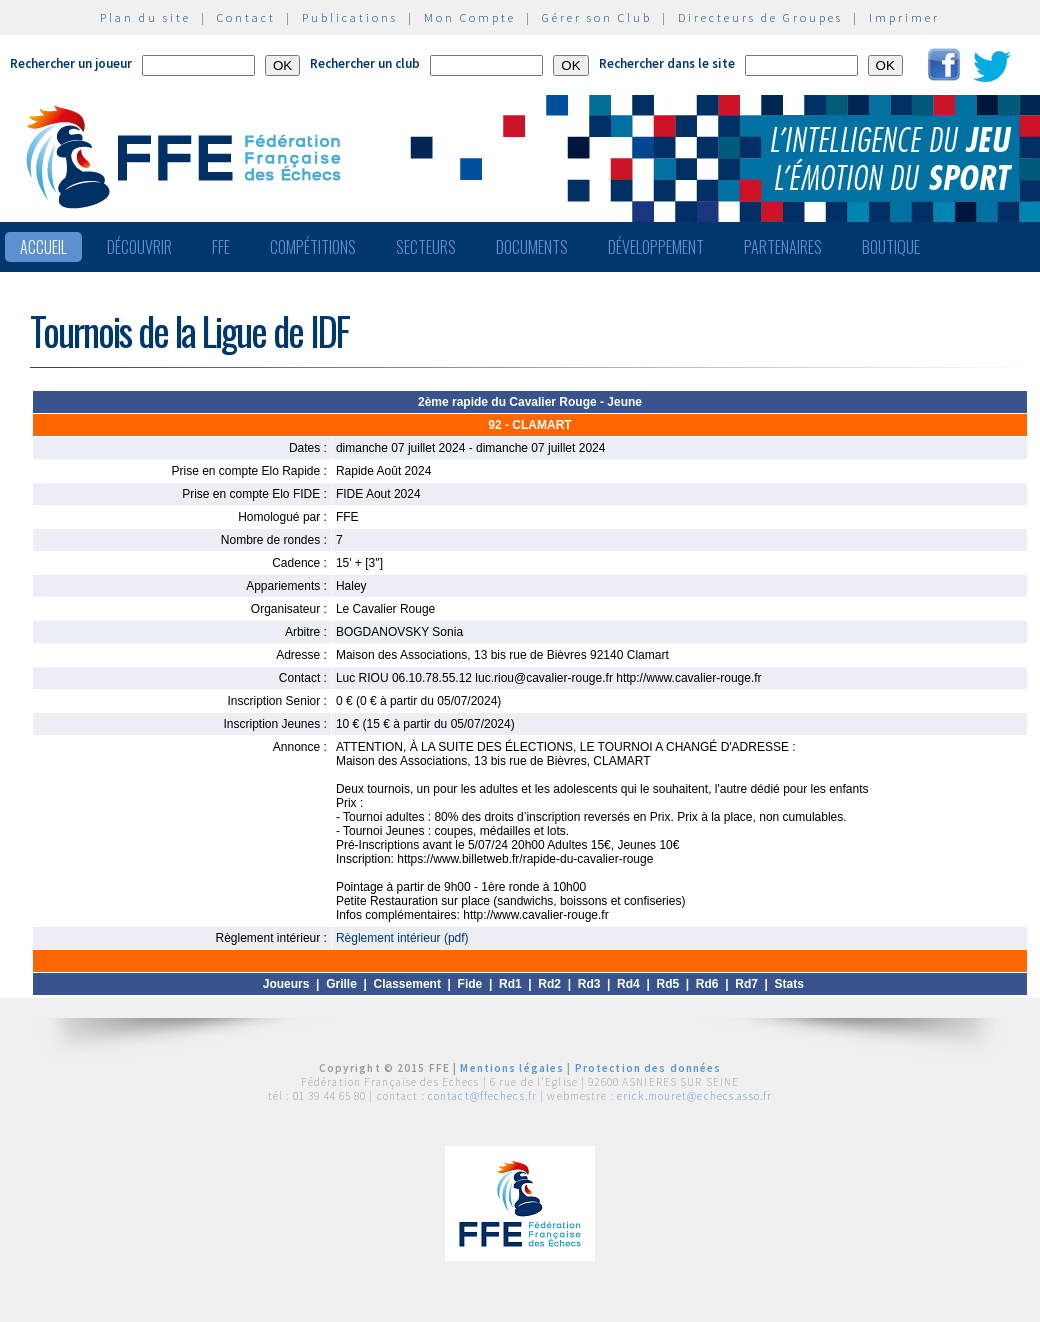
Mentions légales (512, 1068)
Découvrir (139, 247)
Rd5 (667, 984)
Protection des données (648, 1068)
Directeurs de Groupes (760, 17)
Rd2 (549, 984)
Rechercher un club (365, 63)
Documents (532, 247)
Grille (341, 984)
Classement (407, 984)
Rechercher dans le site (667, 63)
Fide (470, 984)
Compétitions (313, 247)
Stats (789, 984)
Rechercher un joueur (71, 63)
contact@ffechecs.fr (482, 1096)
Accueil (43, 247)
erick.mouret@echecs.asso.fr (694, 1096)
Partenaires (783, 247)
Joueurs (286, 984)
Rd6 (707, 984)
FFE (221, 247)
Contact (246, 17)
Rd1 (510, 984)
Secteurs (426, 247)
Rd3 (589, 984)
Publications (350, 17)
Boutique (891, 247)
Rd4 (628, 984)
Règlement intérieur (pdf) (402, 938)
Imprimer (904, 17)
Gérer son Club (597, 17)
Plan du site (145, 17)
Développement (656, 247)
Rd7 (746, 984)
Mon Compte (470, 17)
